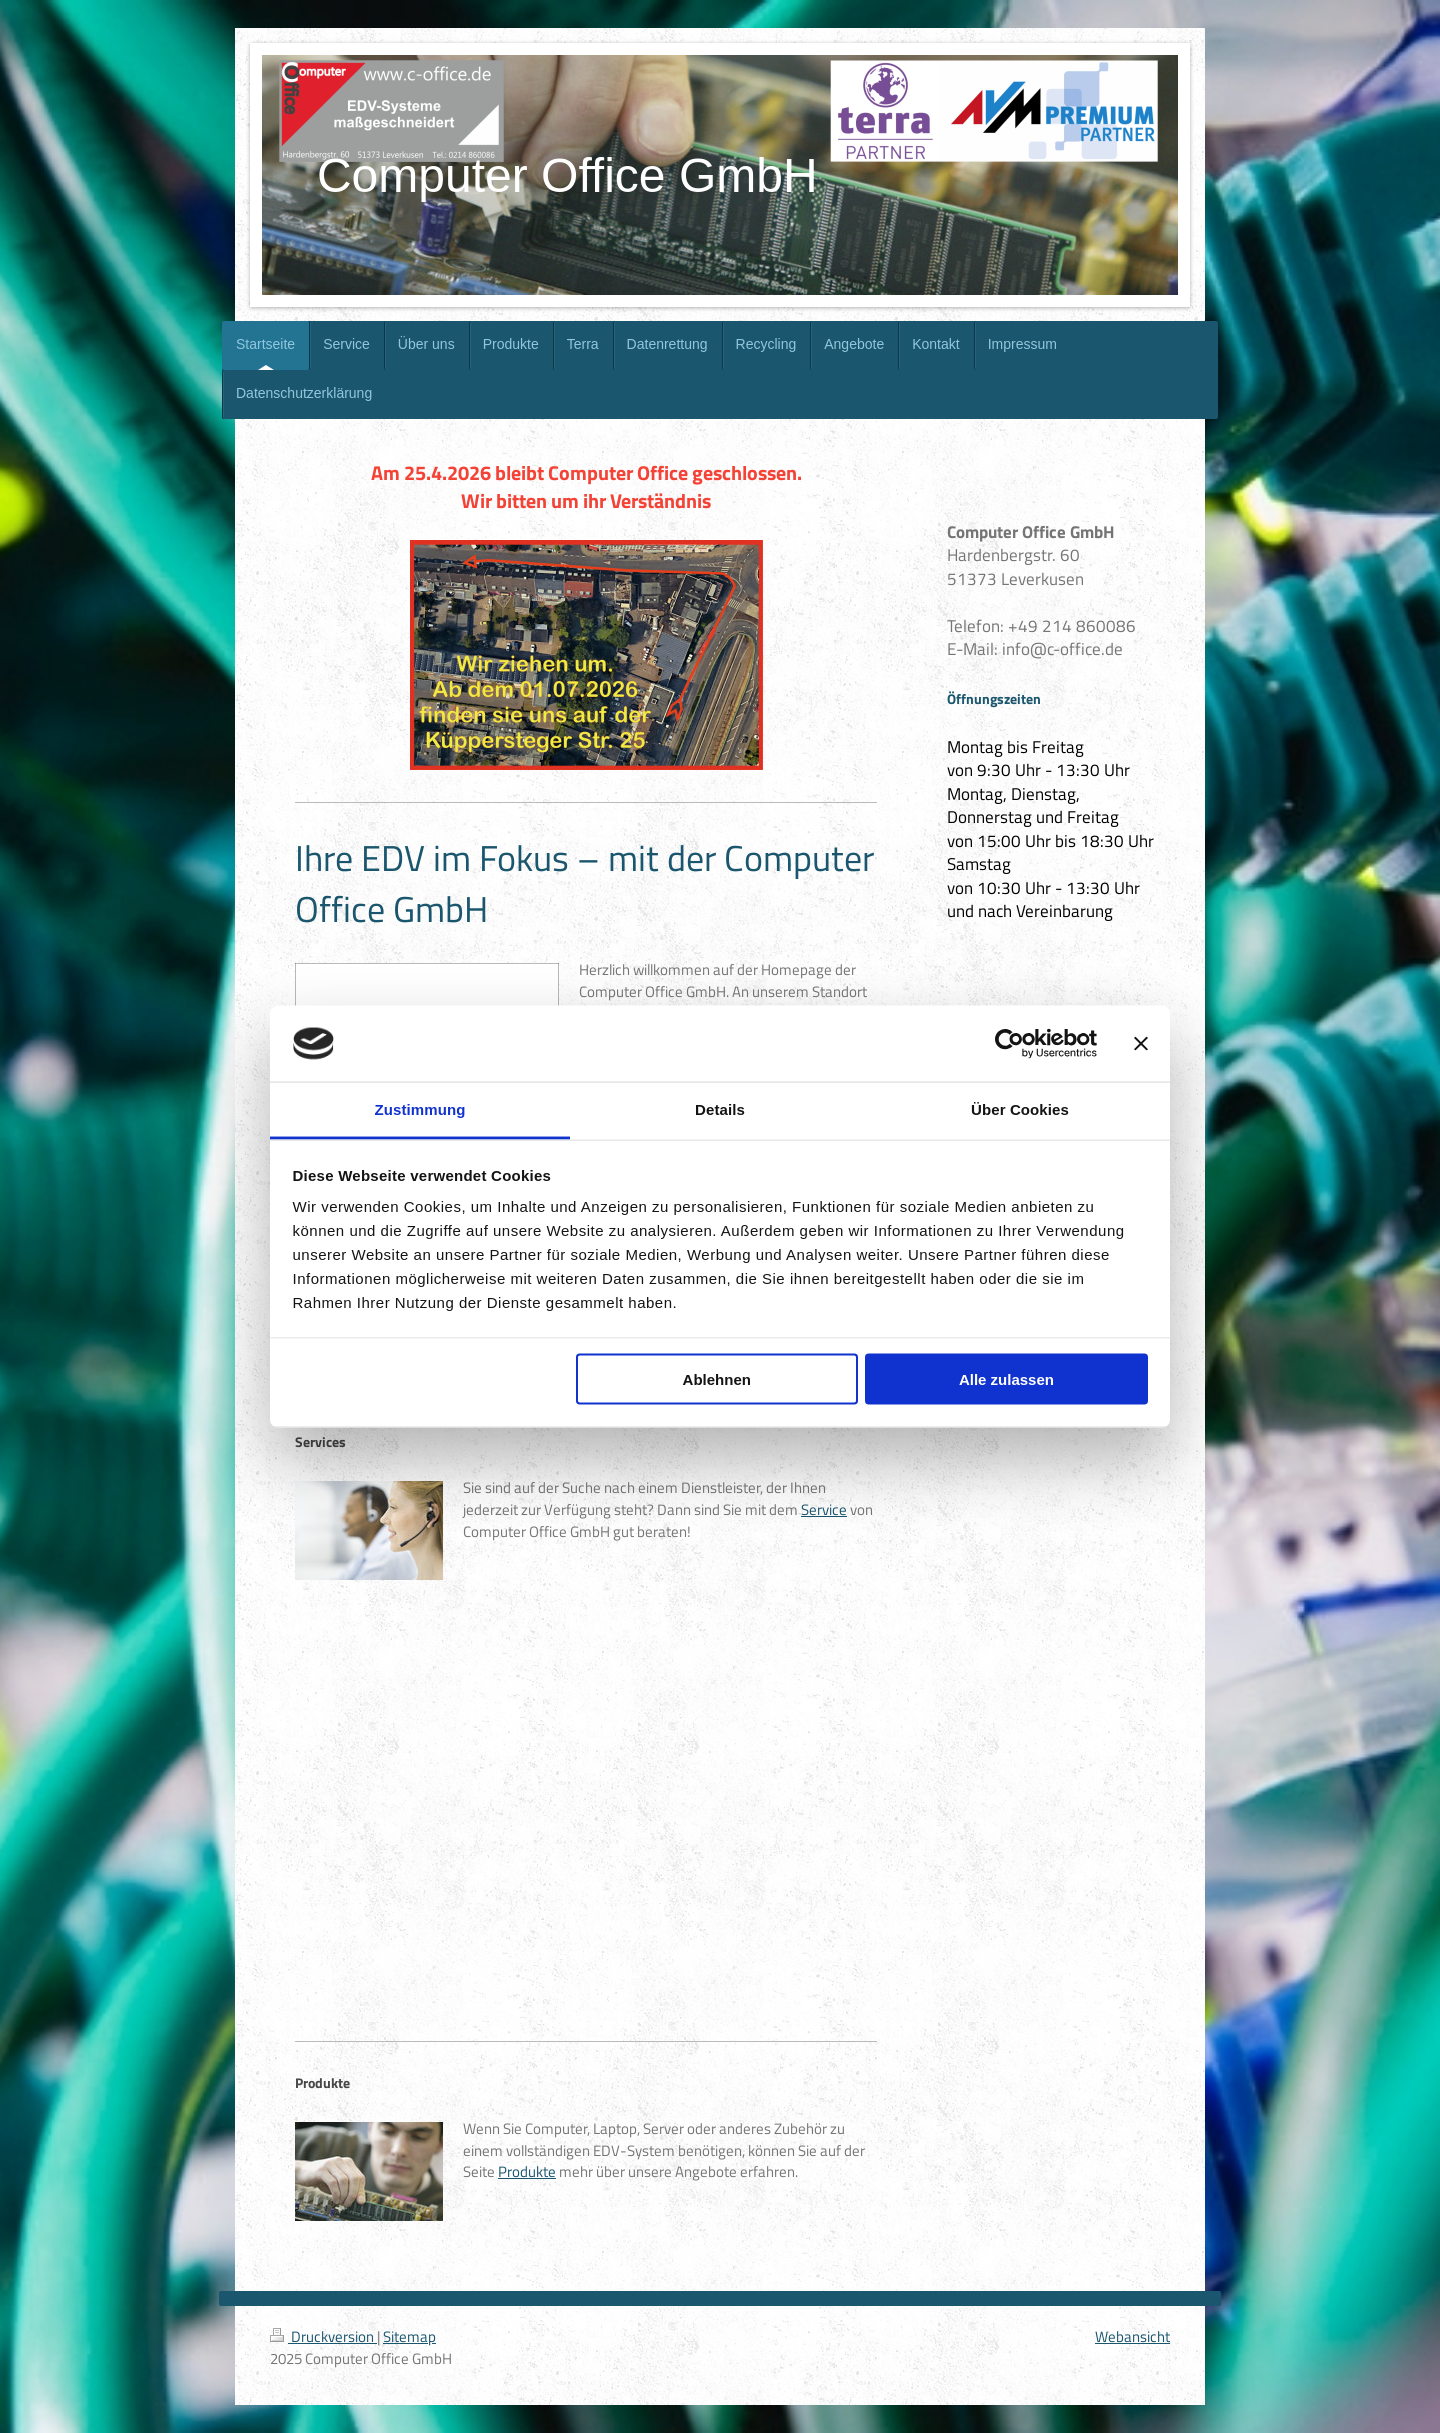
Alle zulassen (1006, 1378)
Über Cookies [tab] (1020, 1109)
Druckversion (323, 2336)
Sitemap (409, 2336)
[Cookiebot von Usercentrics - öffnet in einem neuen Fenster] (1009, 1044)
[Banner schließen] (1141, 1044)
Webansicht (1132, 2336)
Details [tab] (720, 1109)
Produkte (527, 2171)
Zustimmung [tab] (420, 1109)
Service (824, 1509)
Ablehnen (717, 1378)
